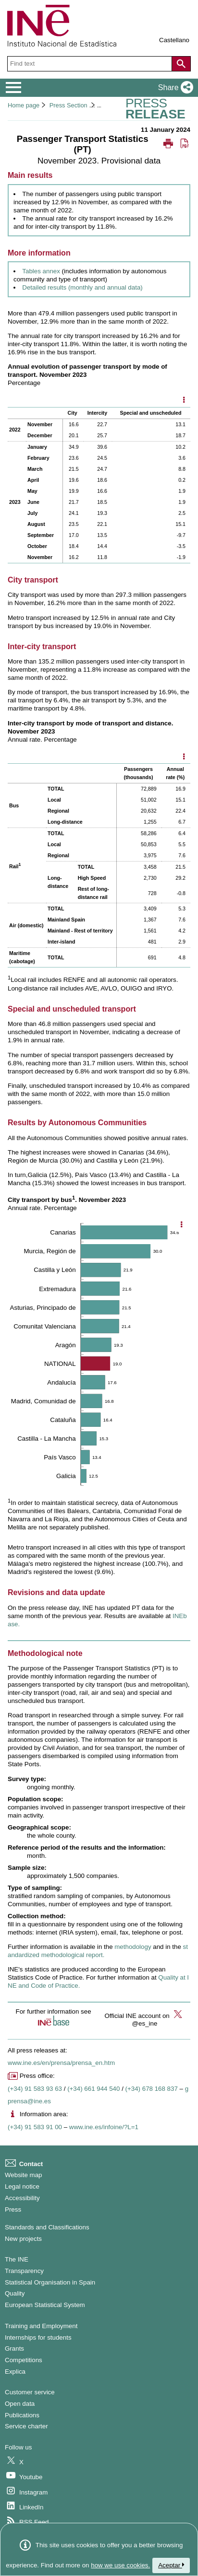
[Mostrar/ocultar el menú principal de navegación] (14, 87)
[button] (173, 87)
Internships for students (38, 2337)
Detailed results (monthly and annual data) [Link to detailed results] (82, 287)
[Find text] (90, 63)
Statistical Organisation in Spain (50, 2282)
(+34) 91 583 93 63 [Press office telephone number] (35, 2088)
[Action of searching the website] (181, 63)
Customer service (30, 2392)
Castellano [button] (174, 40)
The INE (16, 2259)
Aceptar (171, 2565)
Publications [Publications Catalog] (22, 2415)
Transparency (24, 2270)
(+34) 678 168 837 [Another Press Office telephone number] (151, 2088)
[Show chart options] (181, 1225)
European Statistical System (45, 2304)
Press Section (68, 105)
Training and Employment (41, 2326)
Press (13, 2209)
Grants (14, 2348)
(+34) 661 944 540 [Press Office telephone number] (93, 2088)
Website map (23, 2175)
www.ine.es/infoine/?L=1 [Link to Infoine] (103, 2127)
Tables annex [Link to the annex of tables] (41, 271)
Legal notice (22, 2186)
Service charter (26, 2426)
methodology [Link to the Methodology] (132, 1946)
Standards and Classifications (47, 2227)
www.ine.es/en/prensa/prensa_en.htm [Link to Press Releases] (61, 2062)
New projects (23, 2238)
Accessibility (22, 2198)
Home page (23, 105)
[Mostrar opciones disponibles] (183, 401)
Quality (15, 2293)
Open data (20, 2403)
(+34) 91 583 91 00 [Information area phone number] (35, 2127)
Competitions (23, 2360)
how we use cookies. (120, 2565)
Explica (15, 2371)
